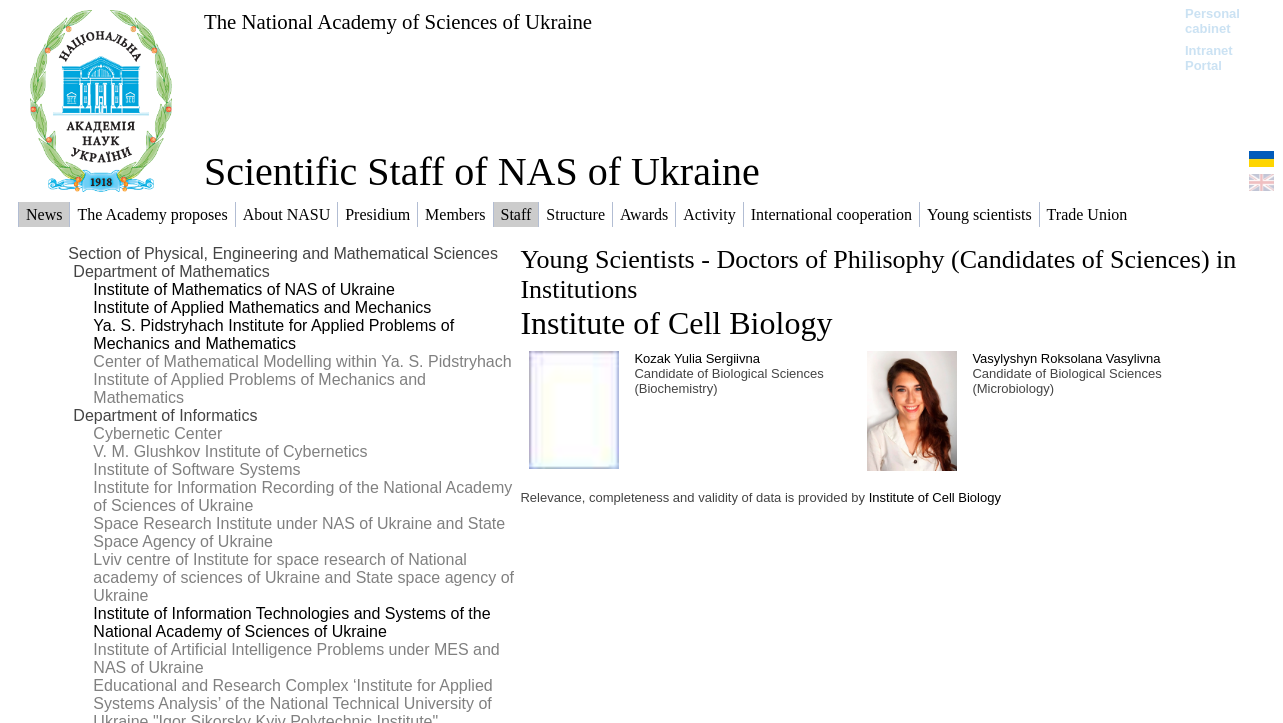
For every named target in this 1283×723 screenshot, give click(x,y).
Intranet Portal (1209, 58)
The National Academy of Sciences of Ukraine (398, 21)
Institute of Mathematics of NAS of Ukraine (243, 289)
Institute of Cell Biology (676, 323)
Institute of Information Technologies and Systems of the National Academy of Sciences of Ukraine (291, 622)
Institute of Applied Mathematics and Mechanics (262, 307)
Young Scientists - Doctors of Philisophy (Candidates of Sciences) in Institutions (878, 274)
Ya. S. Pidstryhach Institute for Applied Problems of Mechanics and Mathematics (273, 334)
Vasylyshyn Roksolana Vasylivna (1066, 358)
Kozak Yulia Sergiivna (697, 358)
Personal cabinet (1212, 21)
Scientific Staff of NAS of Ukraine (482, 171)
